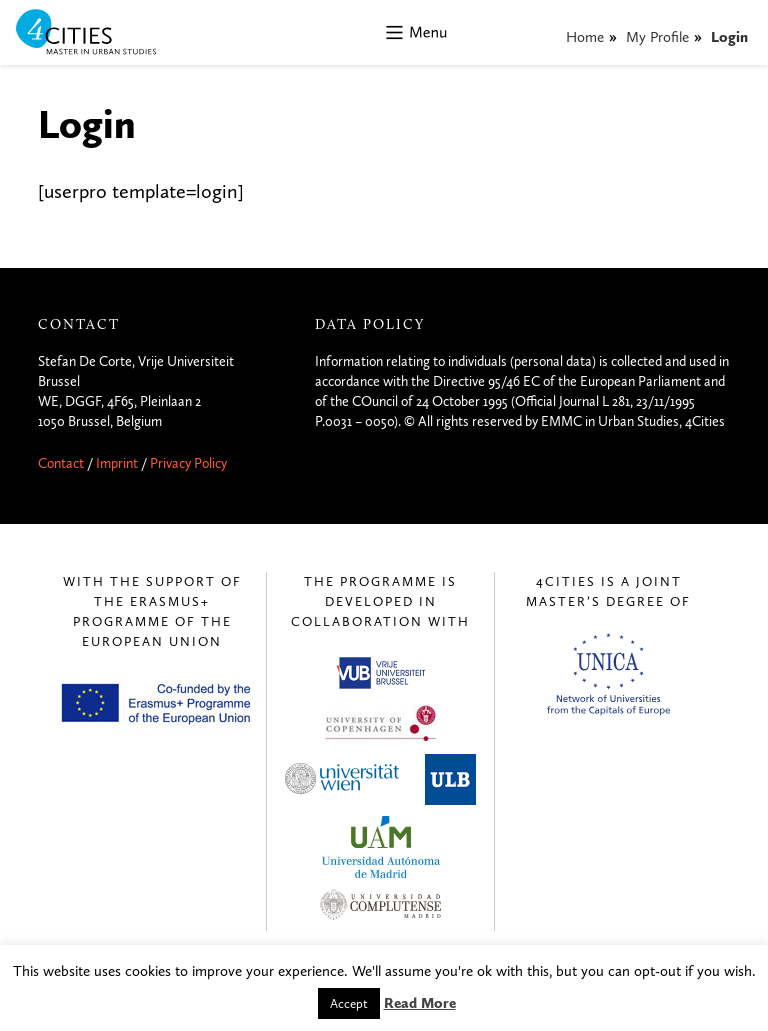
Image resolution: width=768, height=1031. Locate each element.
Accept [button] (349, 1003)
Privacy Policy (188, 463)
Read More (420, 1003)
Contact (61, 463)
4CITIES (100, 33)
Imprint (117, 463)
